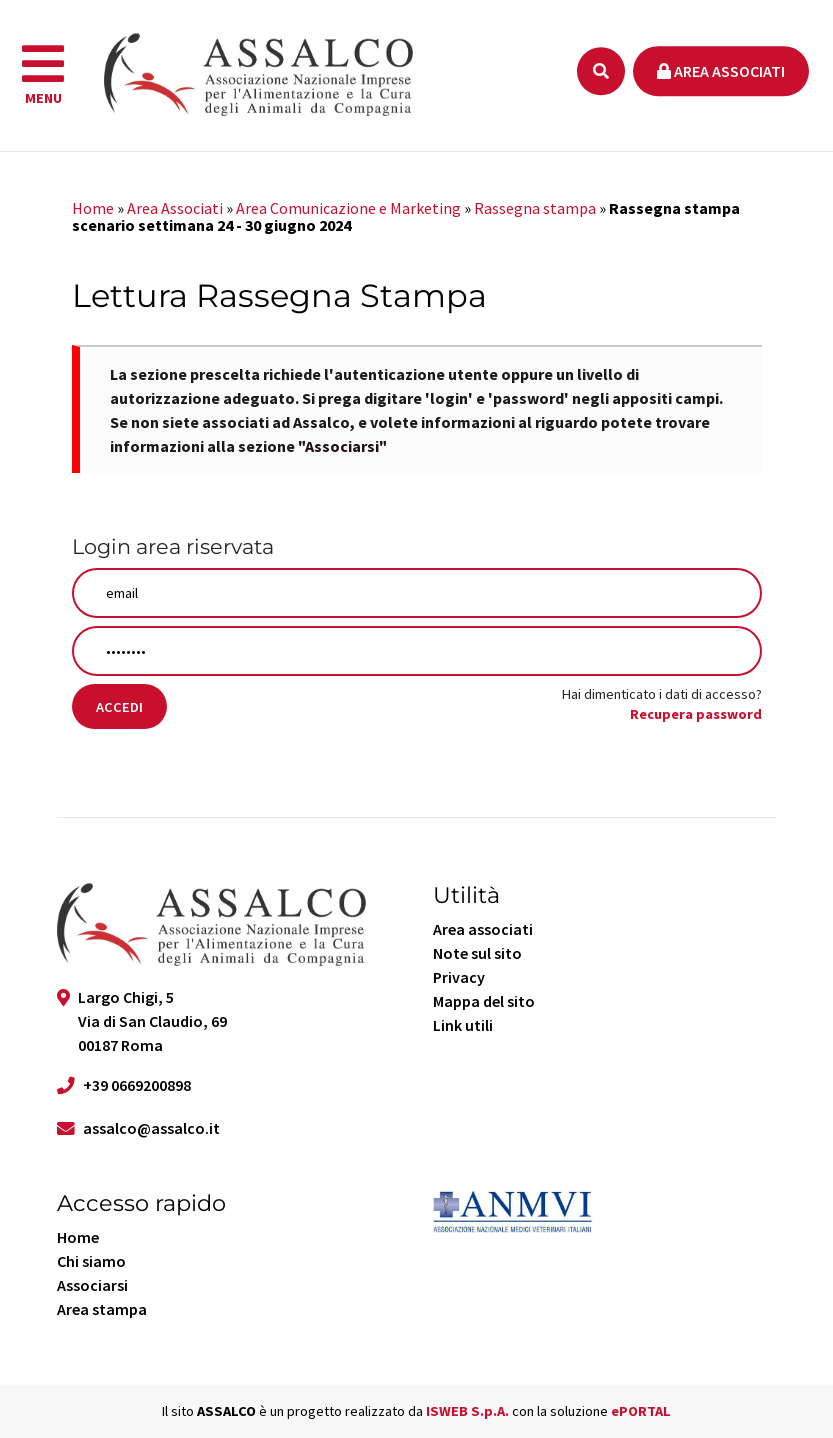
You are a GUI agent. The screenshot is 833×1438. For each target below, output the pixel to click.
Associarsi (342, 446)
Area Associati (175, 208)
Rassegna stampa (535, 208)
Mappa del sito (484, 1001)
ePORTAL (641, 1411)
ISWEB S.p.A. (467, 1411)
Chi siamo (91, 1261)
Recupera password (696, 714)
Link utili (463, 1025)
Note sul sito (477, 953)
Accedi (119, 707)
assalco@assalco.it (151, 1128)
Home (93, 208)
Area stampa (102, 1309)
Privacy (459, 977)
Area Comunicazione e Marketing (348, 208)
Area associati (721, 71)
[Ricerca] (601, 71)
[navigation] (43, 76)
